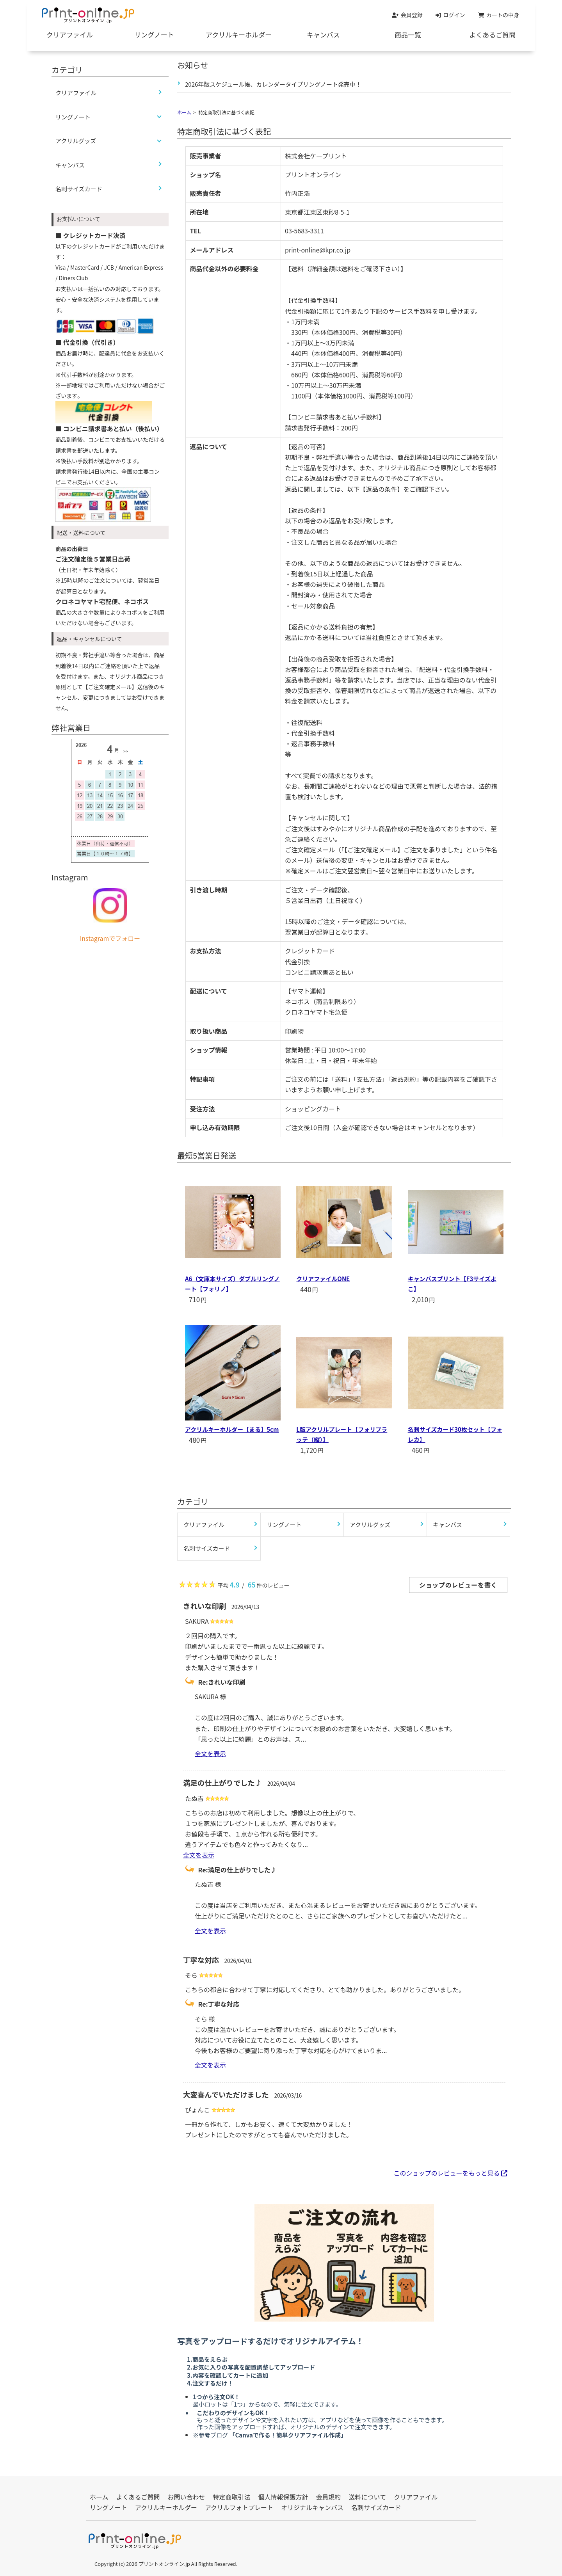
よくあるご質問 (492, 34)
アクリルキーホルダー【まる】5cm (232, 1429)
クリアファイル (69, 34)
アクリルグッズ (75, 141)
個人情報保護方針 (283, 2496)
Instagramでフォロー (110, 938)
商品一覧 (408, 34)
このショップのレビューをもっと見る (450, 2173)
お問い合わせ (186, 2496)
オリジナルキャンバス (312, 2507)
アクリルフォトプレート (239, 2507)
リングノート (154, 34)
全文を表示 (210, 1753)
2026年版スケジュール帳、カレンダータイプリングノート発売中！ (273, 84)
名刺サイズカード (78, 189)
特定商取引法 (232, 2496)
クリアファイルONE (323, 1279)
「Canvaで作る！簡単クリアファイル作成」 (287, 2435)
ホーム (184, 112)
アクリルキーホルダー (239, 34)
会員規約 (328, 2496)
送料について (367, 2496)
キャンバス (323, 34)
